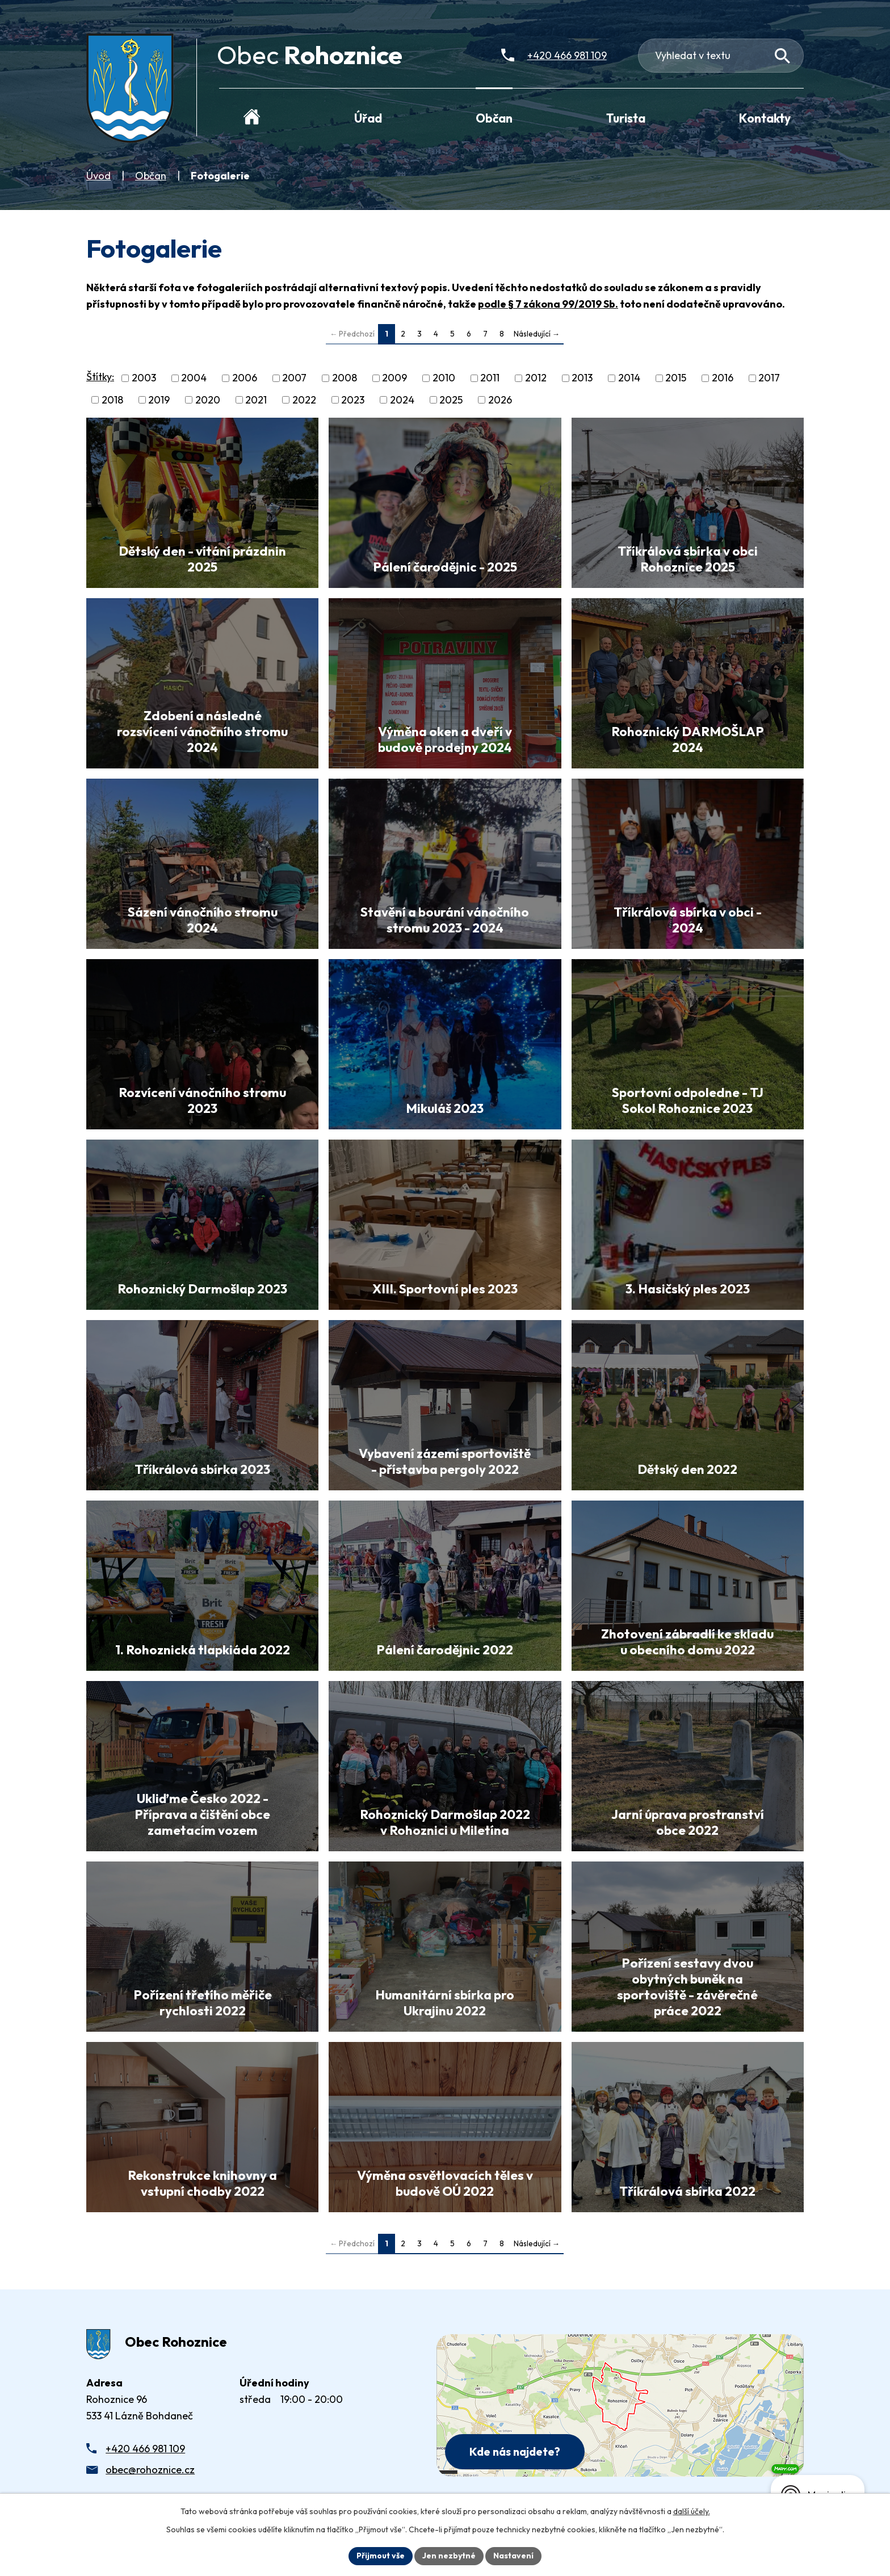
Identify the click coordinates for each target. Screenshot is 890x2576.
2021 (256, 399)
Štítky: (100, 376)
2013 (582, 378)
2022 (304, 399)
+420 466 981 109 (145, 2448)
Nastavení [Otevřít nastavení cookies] (513, 2555)
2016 (722, 378)
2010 (444, 378)
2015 (675, 378)
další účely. (691, 2511)
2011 (489, 378)
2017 (769, 378)
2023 (352, 399)
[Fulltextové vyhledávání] (721, 56)
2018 (112, 399)
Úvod (98, 175)
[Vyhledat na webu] (782, 56)
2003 (144, 378)
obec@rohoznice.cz (150, 2469)
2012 (536, 378)
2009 (394, 378)
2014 (629, 378)
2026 (500, 399)
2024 (402, 399)
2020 (207, 399)
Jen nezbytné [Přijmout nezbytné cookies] (449, 2555)
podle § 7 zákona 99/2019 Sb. (548, 303)
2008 (344, 378)
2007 (294, 378)
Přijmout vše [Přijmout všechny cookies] (380, 2555)
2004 (194, 378)
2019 (159, 399)
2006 (244, 378)
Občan (150, 175)
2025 (451, 399)
